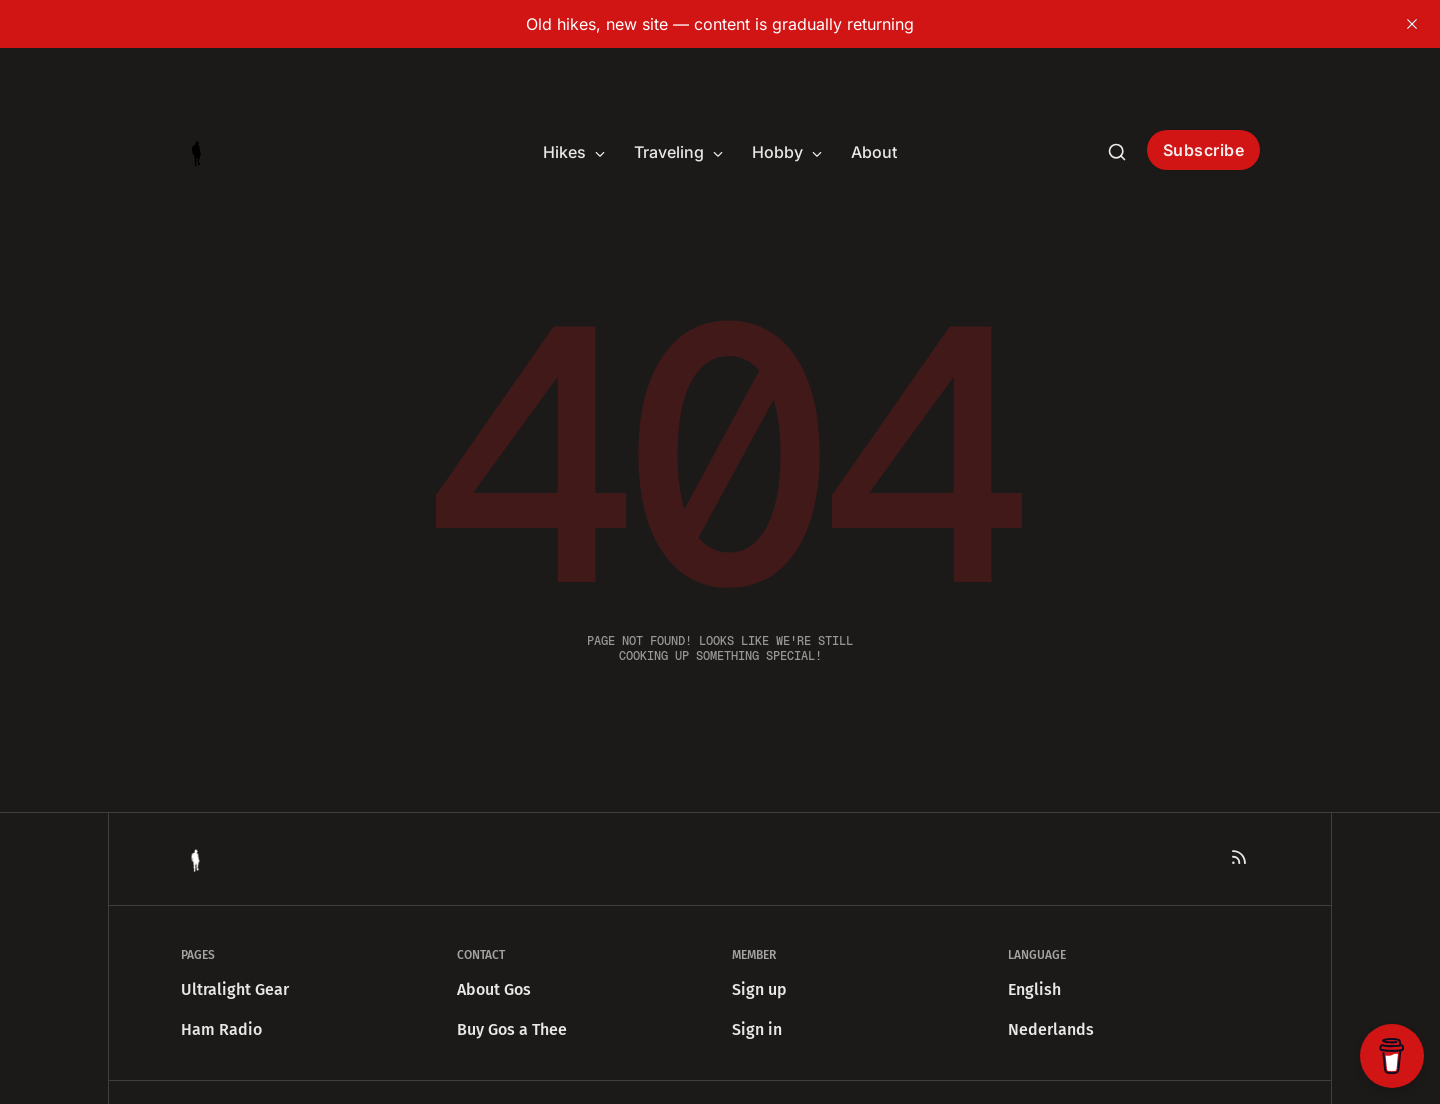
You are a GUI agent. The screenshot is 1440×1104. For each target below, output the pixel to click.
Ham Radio (221, 1029)
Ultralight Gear (235, 989)
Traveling (679, 152)
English (1034, 989)
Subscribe (1204, 150)
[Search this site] (1117, 152)
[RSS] (1239, 857)
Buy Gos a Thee (512, 1029)
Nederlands (1051, 1029)
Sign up (759, 989)
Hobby (787, 152)
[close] (1412, 24)
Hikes (574, 152)
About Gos (494, 989)
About (874, 152)
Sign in (757, 1029)
